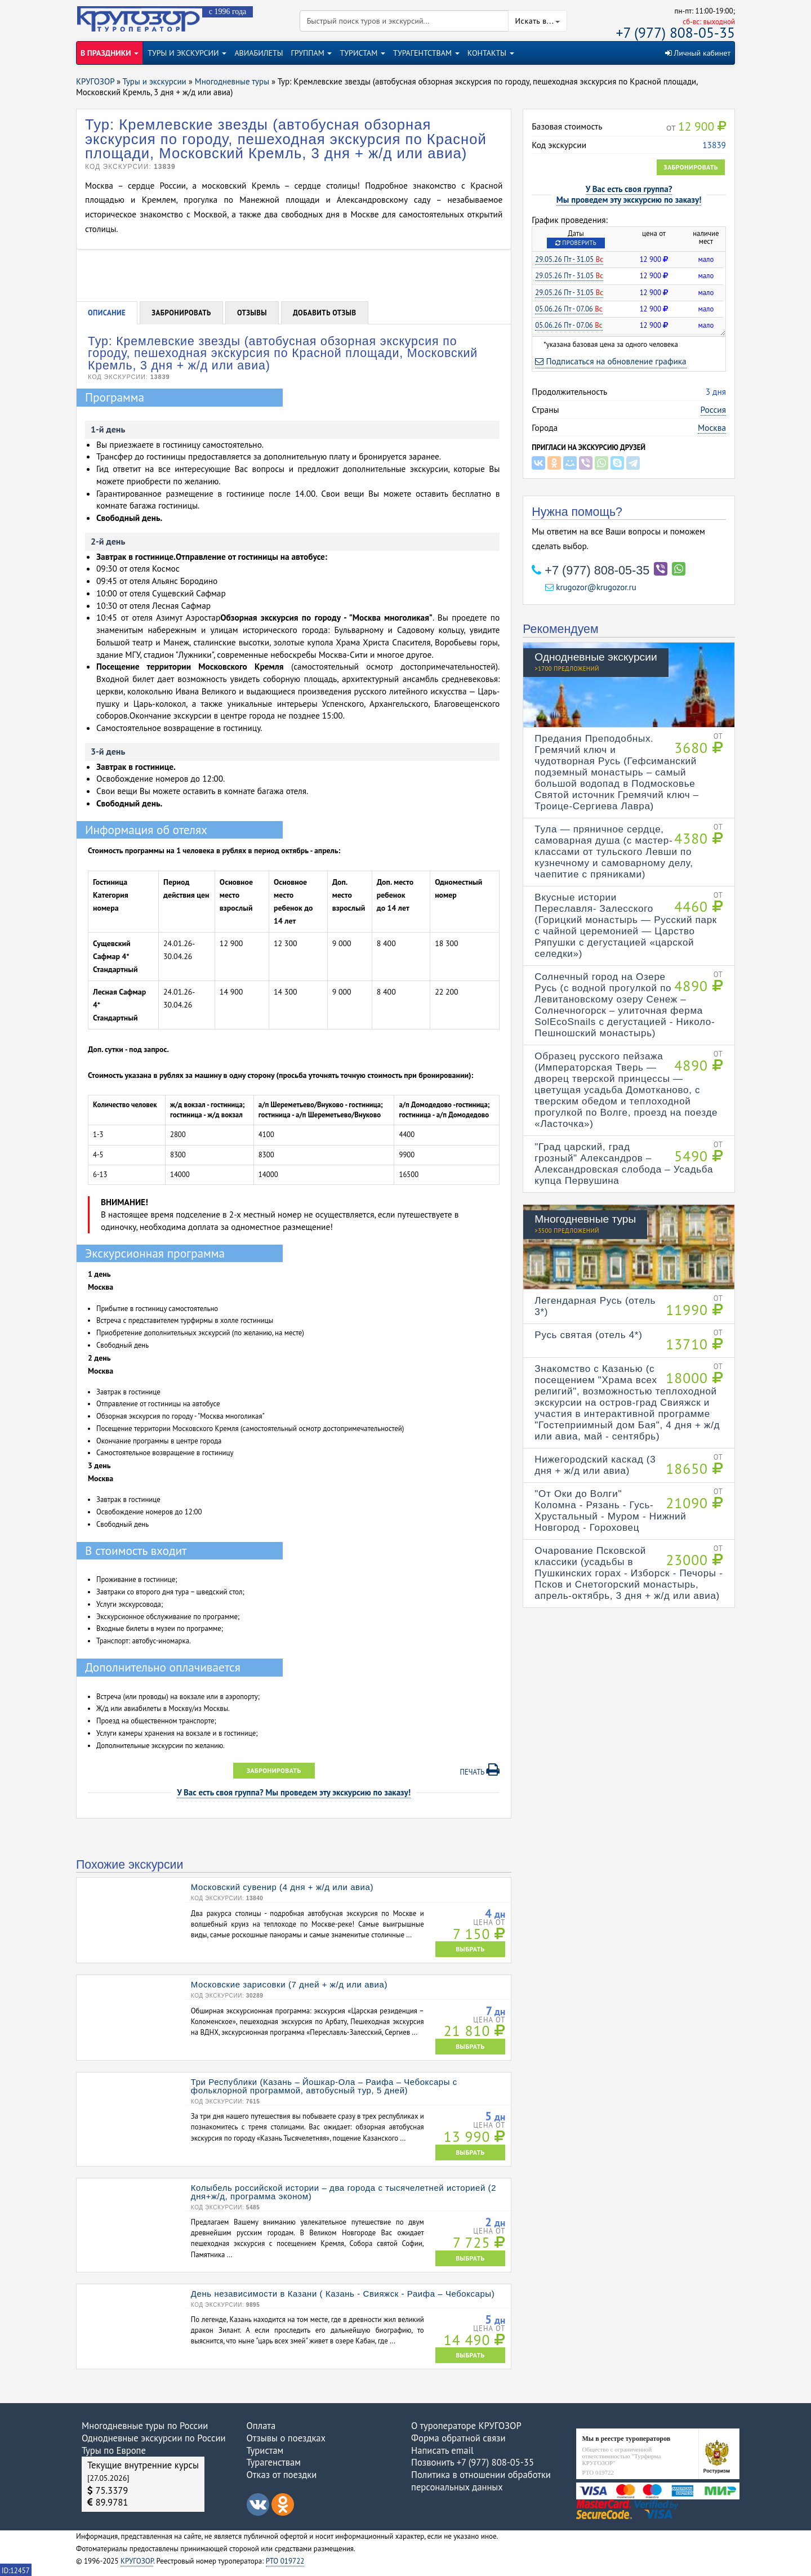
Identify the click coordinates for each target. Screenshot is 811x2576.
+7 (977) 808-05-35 (675, 32)
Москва (712, 427)
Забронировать (690, 167)
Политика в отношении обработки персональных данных (481, 2480)
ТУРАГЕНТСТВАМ (426, 53)
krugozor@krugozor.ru (590, 587)
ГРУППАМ (311, 53)
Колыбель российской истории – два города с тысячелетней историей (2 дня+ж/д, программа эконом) (343, 2192)
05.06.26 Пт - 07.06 (568, 309)
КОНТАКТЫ (490, 53)
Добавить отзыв (325, 313)
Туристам (265, 2450)
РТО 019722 (285, 2561)
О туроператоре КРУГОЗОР (466, 2425)
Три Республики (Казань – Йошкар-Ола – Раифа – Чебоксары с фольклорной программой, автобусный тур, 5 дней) (324, 2086)
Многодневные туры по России (145, 2425)
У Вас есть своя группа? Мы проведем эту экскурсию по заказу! (294, 1792)
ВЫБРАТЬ (470, 1949)
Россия (713, 409)
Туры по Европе (114, 2450)
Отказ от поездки (282, 2474)
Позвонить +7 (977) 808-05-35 (472, 2462)
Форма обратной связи (458, 2438)
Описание (107, 313)
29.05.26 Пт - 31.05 (569, 259)
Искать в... (537, 21)
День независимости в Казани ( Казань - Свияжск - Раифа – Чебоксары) (342, 2293)
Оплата (261, 2425)
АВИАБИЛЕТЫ (258, 53)
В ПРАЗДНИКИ (110, 53)
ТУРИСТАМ (362, 53)
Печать (480, 1770)
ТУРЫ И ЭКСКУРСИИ (187, 53)
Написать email (442, 2450)
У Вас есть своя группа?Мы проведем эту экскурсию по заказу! (629, 194)
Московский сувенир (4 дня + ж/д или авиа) (282, 1887)
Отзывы (252, 313)
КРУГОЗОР (137, 2561)
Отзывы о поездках (286, 2438)
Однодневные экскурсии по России (154, 2438)
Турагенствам (274, 2462)
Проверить (576, 243)
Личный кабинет (697, 53)
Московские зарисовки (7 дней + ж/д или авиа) (289, 1984)
